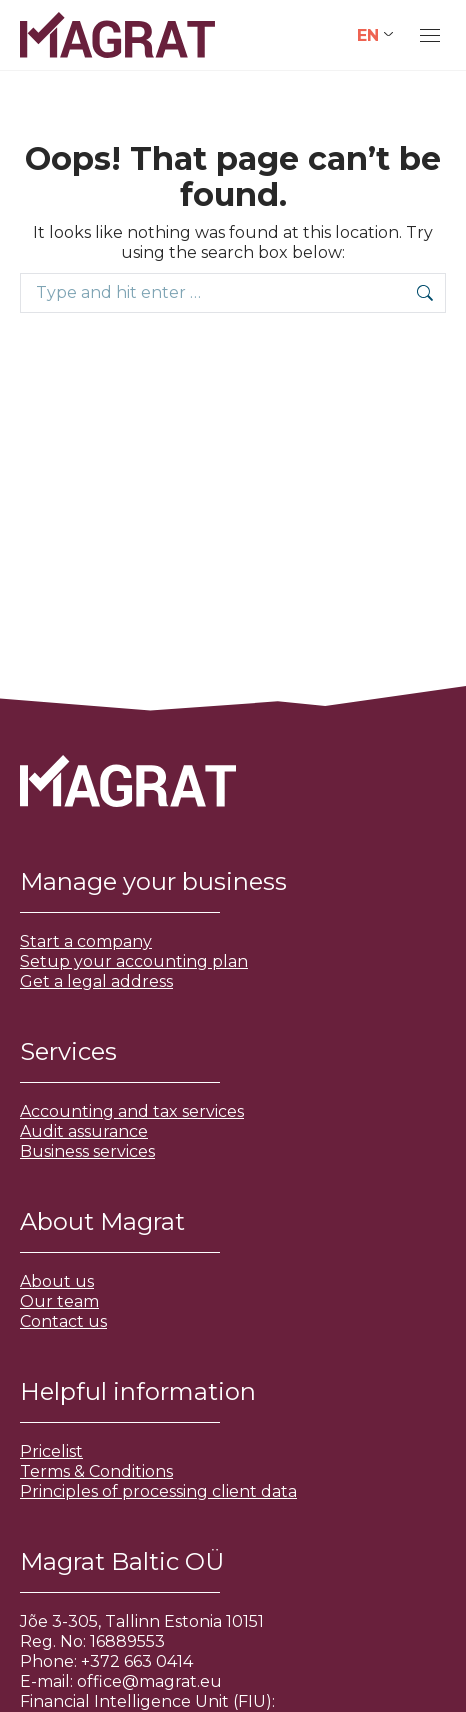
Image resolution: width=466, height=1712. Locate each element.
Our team (59, 1301)
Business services (87, 1151)
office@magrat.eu (149, 1681)
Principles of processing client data (158, 1491)
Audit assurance (84, 1131)
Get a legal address (96, 981)
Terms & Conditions (96, 1471)
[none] (375, 35)
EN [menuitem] (368, 34)
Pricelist (51, 1451)
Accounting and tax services (132, 1111)
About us (57, 1281)
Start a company (86, 941)
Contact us (63, 1321)
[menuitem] (375, 35)
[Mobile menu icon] (430, 35)
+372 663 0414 (137, 1661)
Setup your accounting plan (134, 961)
